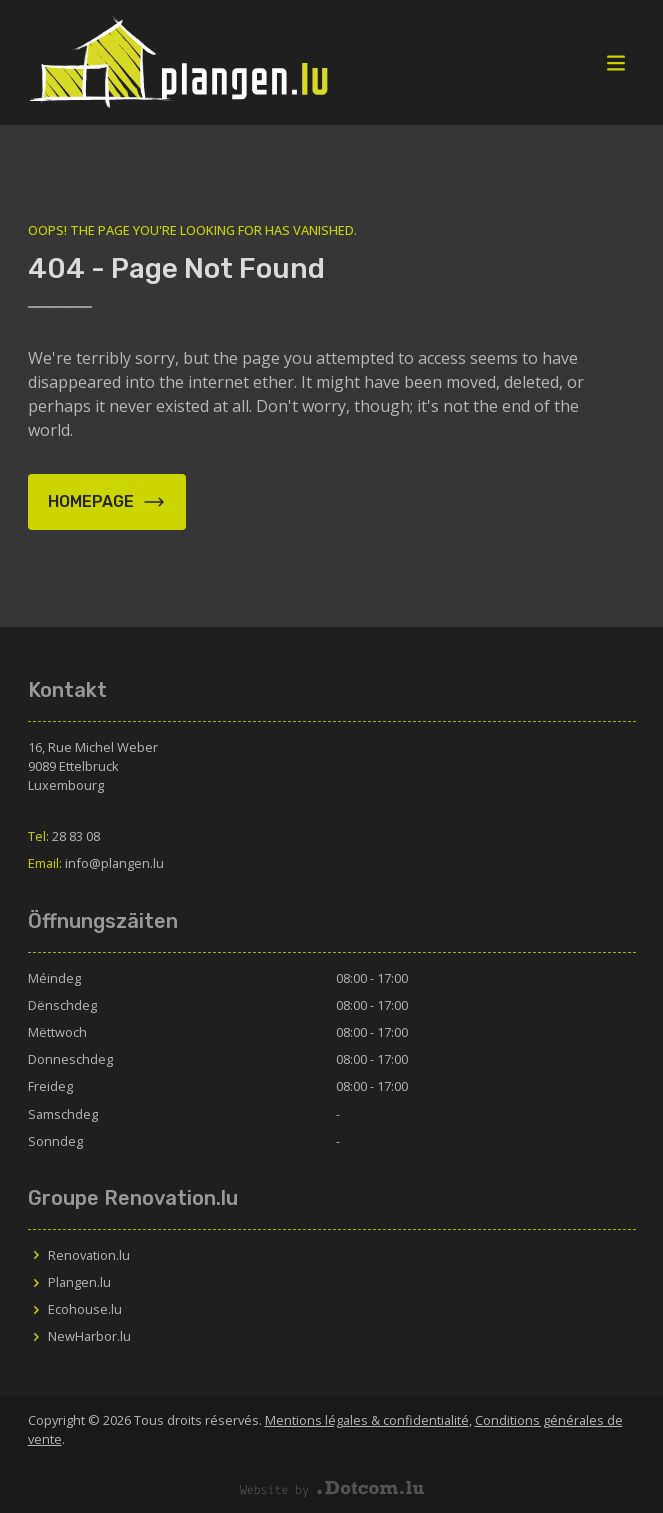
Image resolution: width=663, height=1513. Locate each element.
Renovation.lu (79, 1255)
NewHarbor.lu (79, 1336)
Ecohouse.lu (75, 1309)
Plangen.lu (69, 1282)
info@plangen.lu (96, 863)
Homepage (107, 502)
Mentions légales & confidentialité (367, 1420)
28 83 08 (64, 836)
